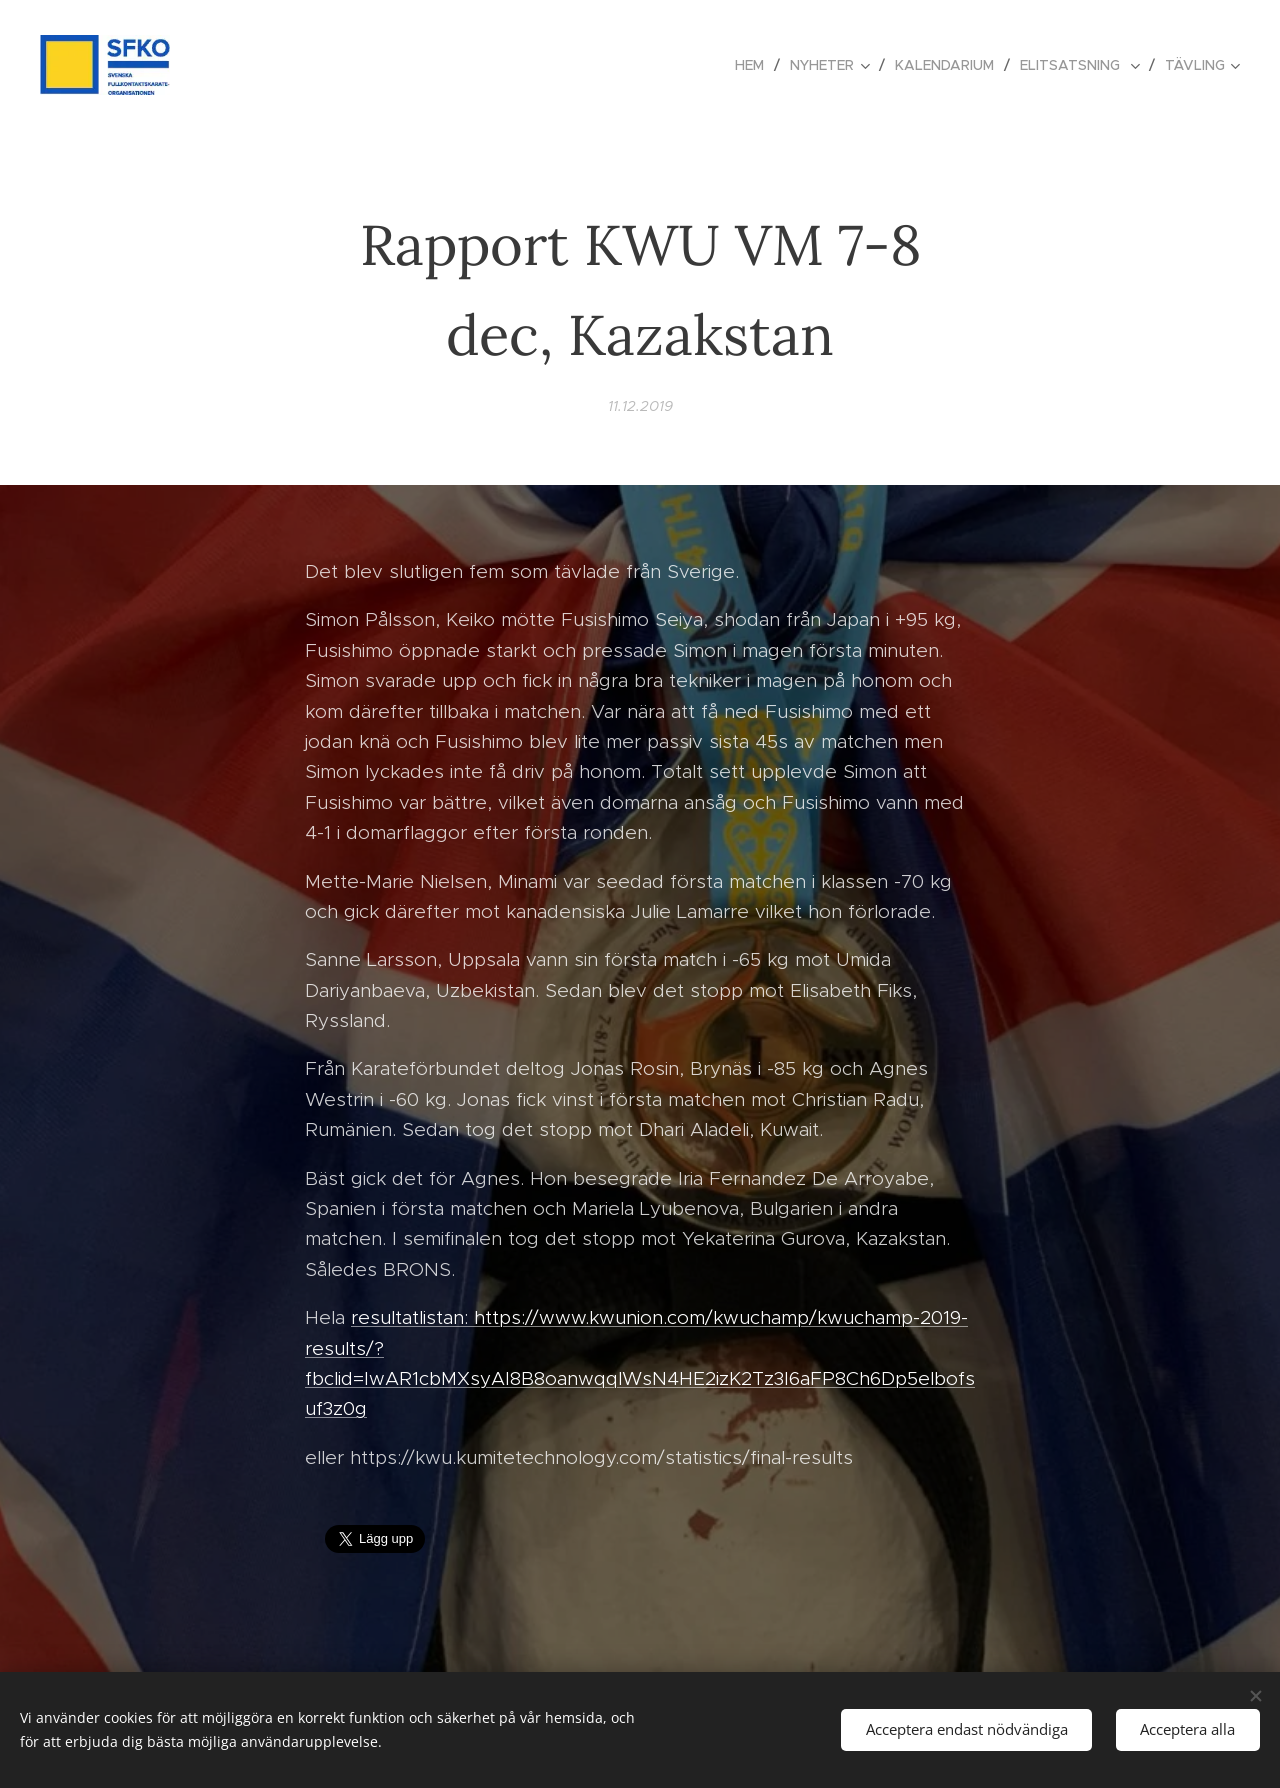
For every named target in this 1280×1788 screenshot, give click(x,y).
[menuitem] (755, 65)
